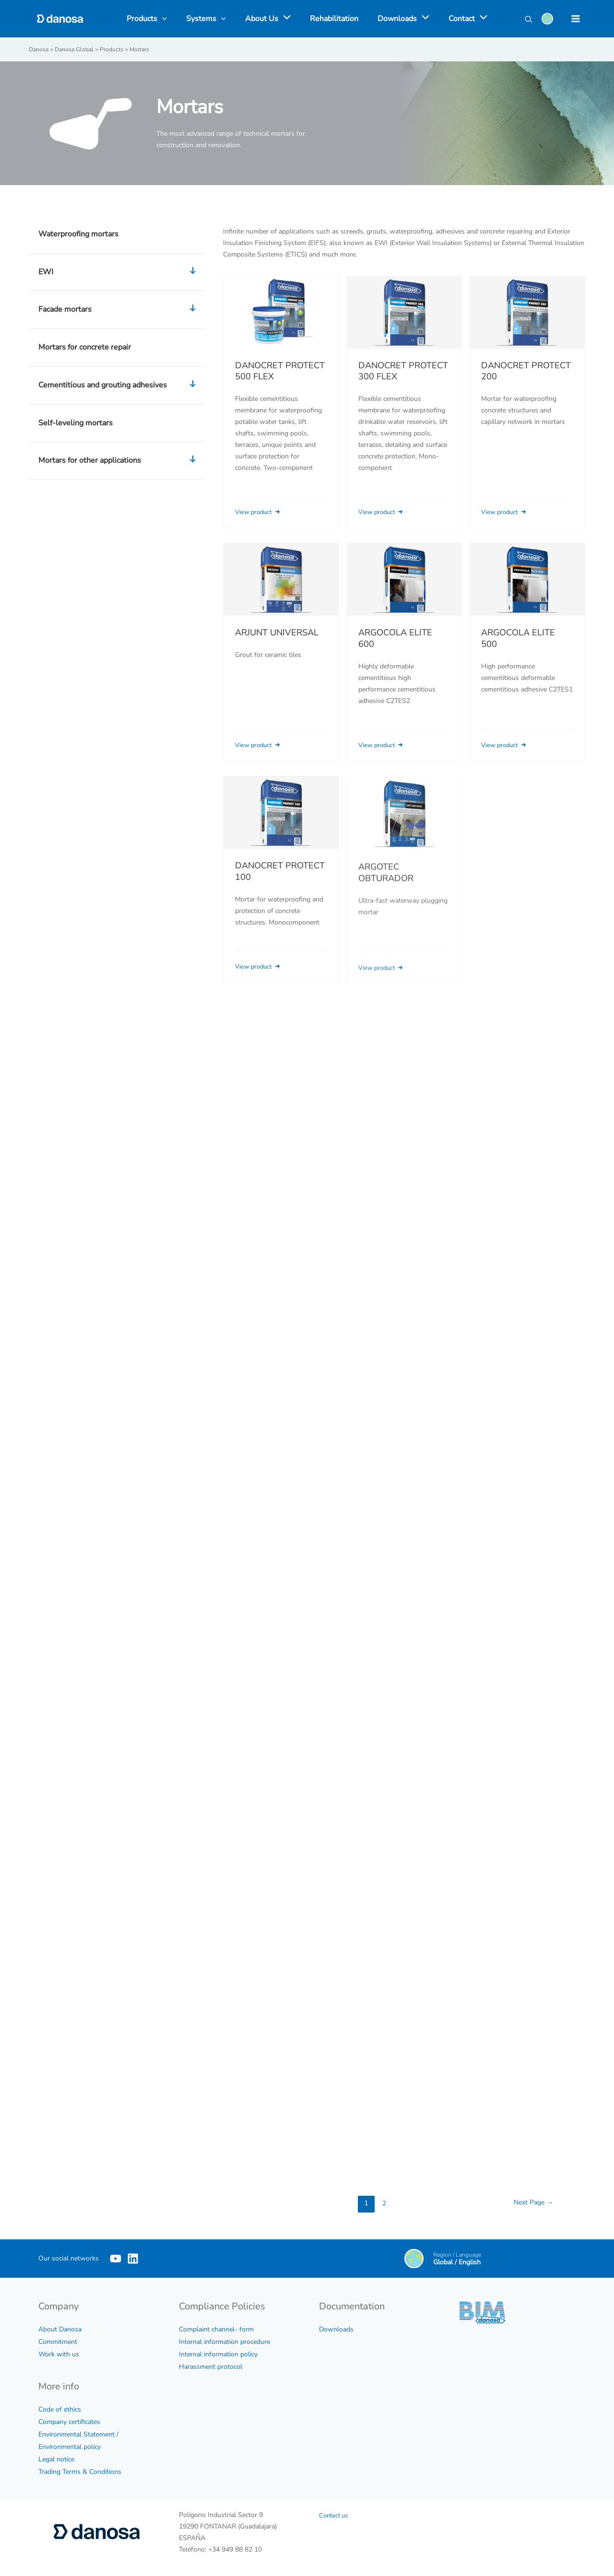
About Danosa (60, 2328)
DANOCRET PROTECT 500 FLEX (280, 370)
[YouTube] (115, 2258)
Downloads (336, 2328)
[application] (286, 18)
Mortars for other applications (119, 460)
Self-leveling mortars (75, 422)
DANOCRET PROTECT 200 (526, 370)
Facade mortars (119, 309)
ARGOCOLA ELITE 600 (395, 652)
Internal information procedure (224, 2341)
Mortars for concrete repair (84, 346)
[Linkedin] (147, 2258)
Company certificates (69, 2421)
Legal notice (56, 2458)
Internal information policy (218, 2353)
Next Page (530, 2202)
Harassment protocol (210, 2366)
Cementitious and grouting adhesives (119, 385)
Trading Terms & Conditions (79, 2471)
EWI (119, 272)
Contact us (335, 2514)
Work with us (58, 2353)
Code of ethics (59, 2408)
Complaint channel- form (216, 2328)
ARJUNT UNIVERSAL (277, 644)
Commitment (57, 2341)
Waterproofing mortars (78, 233)
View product (261, 511)
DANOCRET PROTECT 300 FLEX (403, 370)
